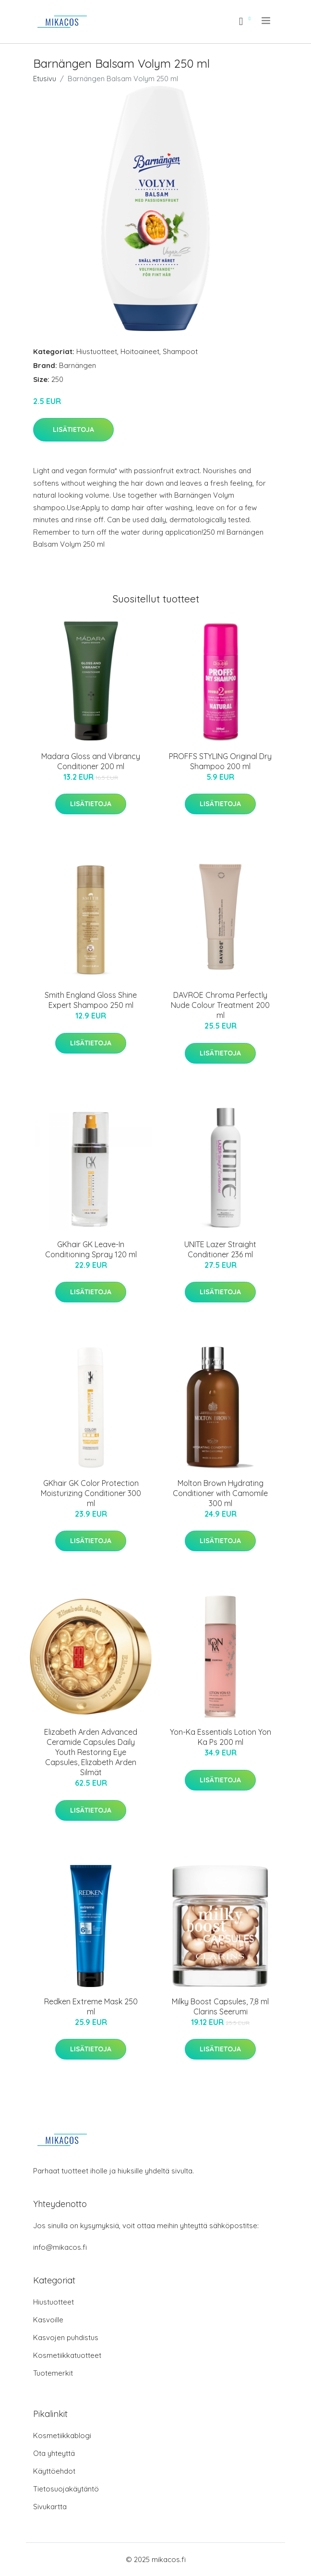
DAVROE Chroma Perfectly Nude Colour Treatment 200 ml (220, 1005)
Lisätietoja (73, 429)
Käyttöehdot (54, 2471)
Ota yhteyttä (54, 2453)
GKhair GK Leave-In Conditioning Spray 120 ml (91, 1249)
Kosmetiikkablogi (62, 2435)
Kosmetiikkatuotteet (67, 2355)
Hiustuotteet (96, 351)
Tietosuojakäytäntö (66, 2488)
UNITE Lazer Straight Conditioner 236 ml (220, 1249)
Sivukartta (50, 2506)
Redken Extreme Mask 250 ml (91, 2006)
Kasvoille (48, 2319)
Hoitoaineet (139, 351)
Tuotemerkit (53, 2373)
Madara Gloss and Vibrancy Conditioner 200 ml (90, 761)
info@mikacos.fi (60, 2247)
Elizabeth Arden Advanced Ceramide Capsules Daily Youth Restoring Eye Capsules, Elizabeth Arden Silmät (90, 1752)
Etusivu (44, 78)
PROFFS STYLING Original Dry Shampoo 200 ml (220, 761)
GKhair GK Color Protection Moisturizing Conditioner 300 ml (91, 1493)
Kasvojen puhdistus (65, 2337)
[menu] (266, 20)
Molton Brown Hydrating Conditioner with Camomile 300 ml (220, 1493)
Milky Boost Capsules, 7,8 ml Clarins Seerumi (220, 2006)
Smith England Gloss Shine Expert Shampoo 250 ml (91, 1000)
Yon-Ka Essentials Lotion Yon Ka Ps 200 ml (220, 1737)
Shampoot (180, 351)
